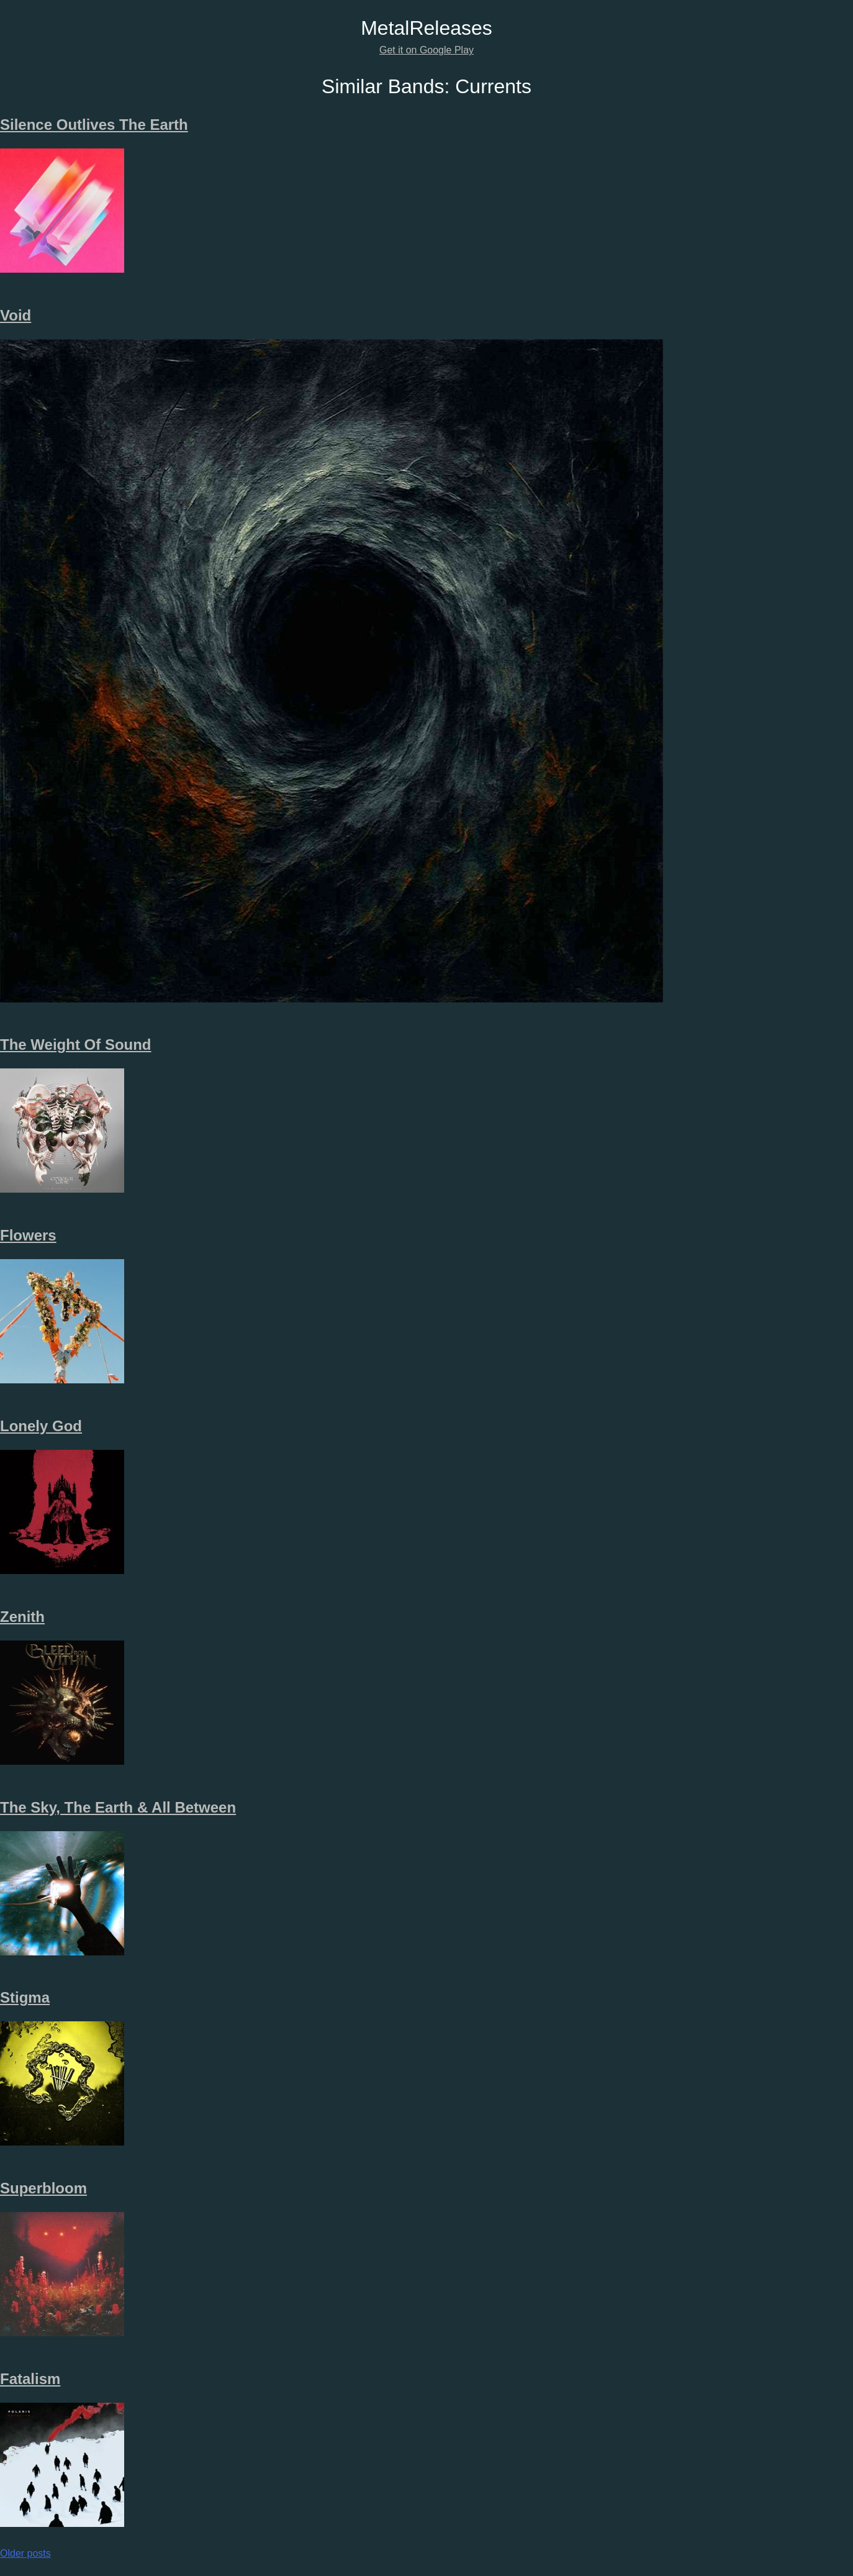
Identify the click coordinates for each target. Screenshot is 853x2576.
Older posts (25, 2553)
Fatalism (30, 2378)
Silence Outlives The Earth (94, 124)
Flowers (28, 1235)
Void (15, 315)
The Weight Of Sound (75, 1044)
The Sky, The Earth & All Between (118, 1807)
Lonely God (41, 1426)
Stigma (25, 1997)
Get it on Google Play (426, 50)
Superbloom (43, 2188)
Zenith (22, 1616)
